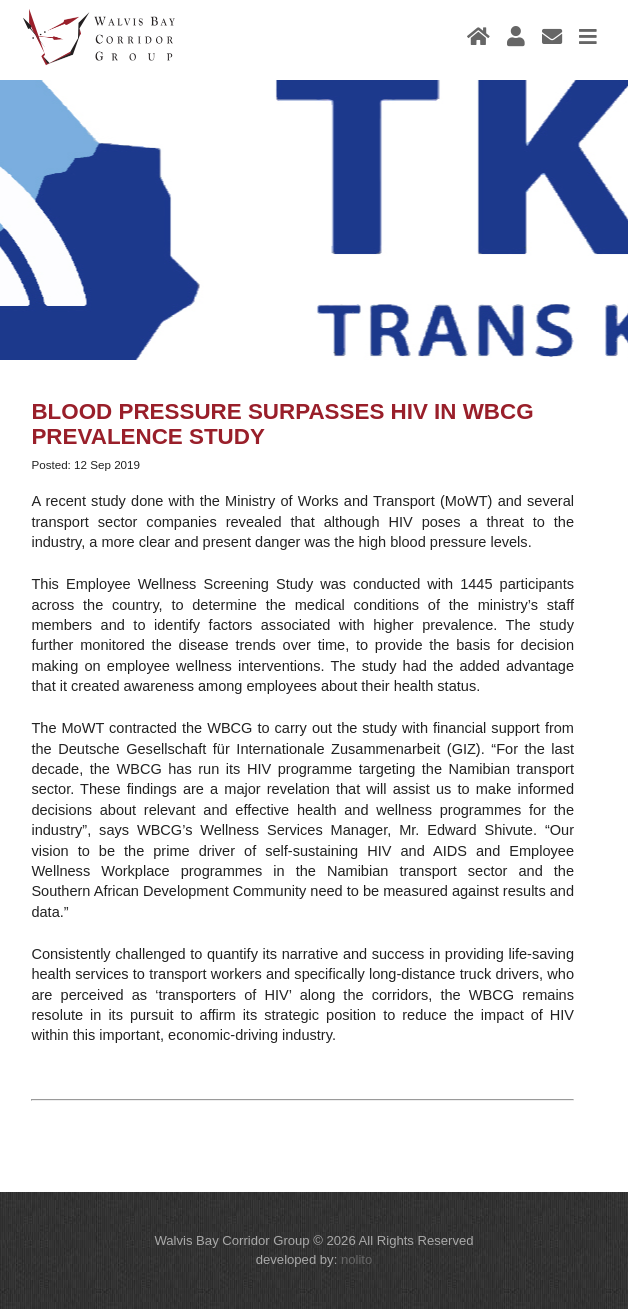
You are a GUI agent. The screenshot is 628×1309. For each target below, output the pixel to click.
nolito (356, 1259)
